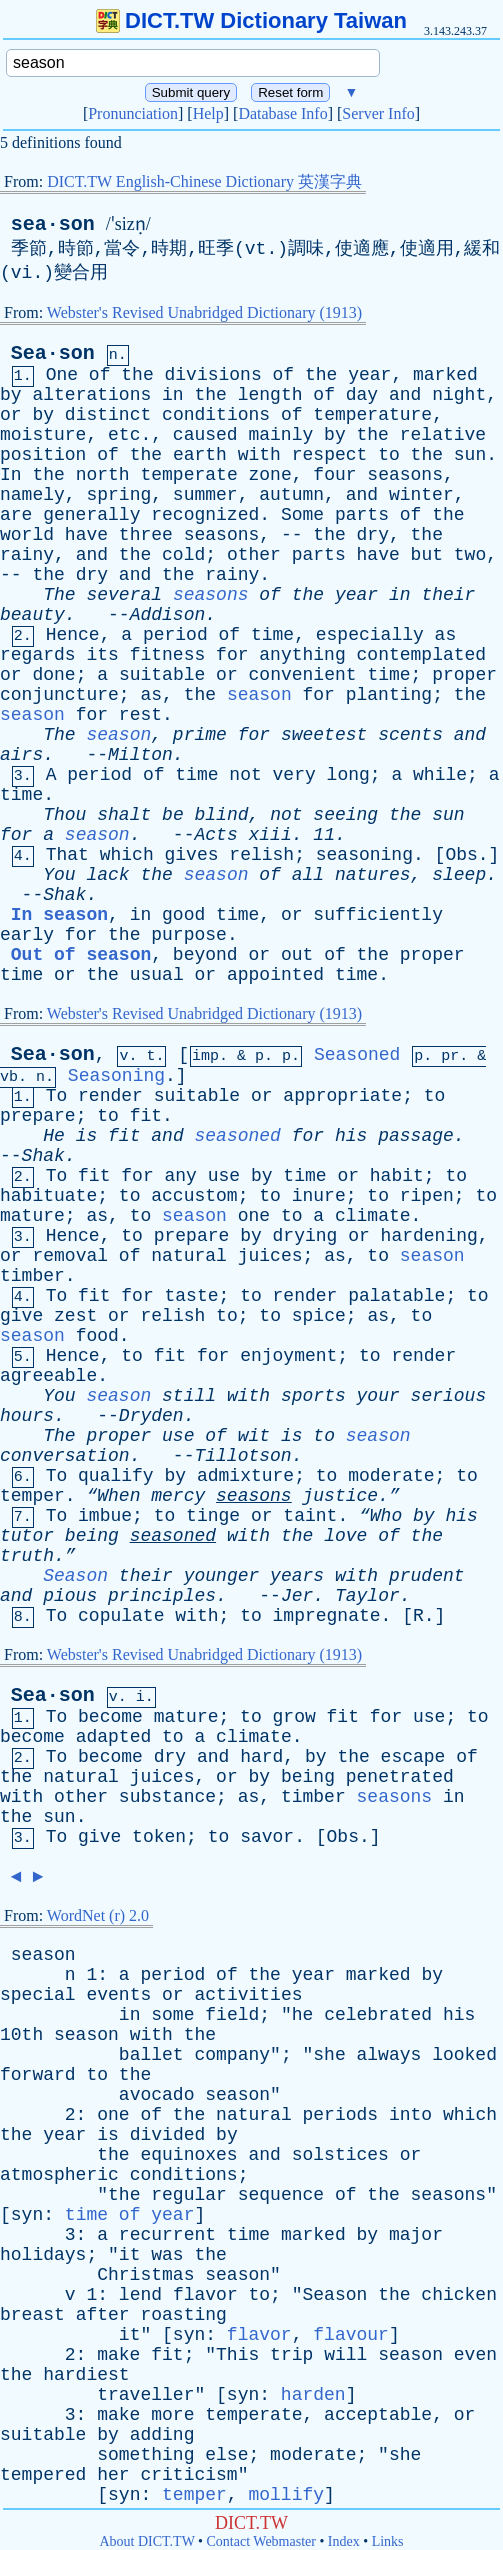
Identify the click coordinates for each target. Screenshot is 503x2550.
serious (449, 1396)
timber (32, 1276)
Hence (73, 635)
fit (146, 1116)
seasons (405, 475)
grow (294, 1717)
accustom (194, 1196)
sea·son (53, 224)
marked (445, 375)
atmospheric (59, 2175)
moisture (43, 435)
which (127, 855)
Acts (215, 835)
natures (373, 875)
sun (470, 455)
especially (370, 635)
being (92, 1536)
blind (222, 815)
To (57, 1096)
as (446, 635)
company (232, 2055)
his (351, 1136)
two (470, 555)
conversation (65, 1456)
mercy (178, 1496)
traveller (145, 2395)
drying (305, 1236)
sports (313, 1396)
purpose (189, 935)
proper (464, 675)
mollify (286, 2495)
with (259, 455)
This (237, 2355)
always (389, 2055)
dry (373, 535)
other (254, 555)
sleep (459, 875)
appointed (275, 975)
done (53, 675)
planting (389, 695)
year (369, 375)
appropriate (342, 1096)
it (130, 2255)
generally (91, 515)
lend (140, 2295)
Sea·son (53, 353)
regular (189, 2195)
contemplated (422, 655)
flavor (205, 2295)
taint (310, 1516)
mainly (280, 435)
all (308, 875)
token (159, 1837)
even (475, 2355)
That (67, 855)
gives (192, 855)
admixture (245, 1476)
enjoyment (288, 1356)
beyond (205, 955)
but (427, 555)
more (172, 2415)
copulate (121, 1616)
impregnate (327, 1616)
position (43, 455)
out (297, 955)
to (389, 455)
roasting (183, 2315)
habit (397, 1176)
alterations (91, 395)
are (16, 515)
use (224, 1176)
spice (319, 1316)
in (173, 395)
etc (124, 435)
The (59, 595)
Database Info (282, 113)
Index (344, 2541)
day (362, 395)
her (113, 2475)
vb (9, 1077)
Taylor (367, 1596)
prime (200, 735)
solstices (340, 2155)
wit (254, 1436)
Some (302, 515)
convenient (303, 675)
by (11, 395)
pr (450, 1056)
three (146, 535)
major (416, 2235)
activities (248, 1995)
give (21, 1316)
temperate (188, 475)
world (27, 535)
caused (205, 435)
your (378, 1396)
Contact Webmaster (261, 2541)
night (459, 395)
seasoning (364, 855)
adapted (114, 1737)
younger (222, 1576)
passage (416, 1136)
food (97, 1336)
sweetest (324, 735)
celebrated (378, 2015)
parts (362, 515)
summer (205, 495)
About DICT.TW (146, 2541)
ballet (151, 2055)
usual (157, 975)
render (110, 1096)
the (137, 375)
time (272, 635)
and (405, 395)
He (54, 1136)
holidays (43, 2255)
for (232, 655)
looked (464, 2055)
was (167, 2255)
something (145, 2455)
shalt (124, 815)
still (189, 1396)
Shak (64, 895)
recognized (205, 515)
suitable (162, 675)
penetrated (400, 1777)
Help (208, 113)
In (11, 475)
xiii (270, 835)
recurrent (167, 2235)
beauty (32, 615)
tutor (27, 1536)
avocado (157, 2095)
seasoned (238, 1136)
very (294, 775)
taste (192, 1296)
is (87, 1136)
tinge (213, 1516)
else (226, 2455)
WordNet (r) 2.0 (98, 1915)
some (172, 2015)
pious (70, 1596)
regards (38, 655)
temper (32, 1496)
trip (291, 2355)
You (59, 875)
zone (270, 475)
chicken (459, 2295)
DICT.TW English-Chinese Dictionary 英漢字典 (204, 181)
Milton (140, 755)
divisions (213, 375)
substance (167, 1797)
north (103, 475)
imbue (105, 1516)
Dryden (151, 1416)
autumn (291, 495)
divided (168, 2135)
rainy (27, 555)
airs (21, 755)
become (110, 1717)
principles (162, 1596)
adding (162, 2435)
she (329, 2055)
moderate (391, 1476)
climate (373, 1216)
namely (32, 495)
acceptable (378, 2415)
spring (118, 495)
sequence (281, 2195)
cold (183, 555)
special (38, 1995)
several (124, 595)
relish (261, 855)
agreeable (48, 1376)
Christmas (145, 2275)
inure (319, 1196)
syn (27, 2215)
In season (59, 915)
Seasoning (116, 1076)
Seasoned (357, 1055)
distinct (108, 415)
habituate (48, 1196)
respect (330, 455)
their (448, 595)
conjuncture (59, 695)
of (100, 375)
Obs (461, 855)
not (245, 775)
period (175, 635)
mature (32, 1216)
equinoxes (188, 2155)
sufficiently (378, 915)
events (118, 1995)
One (62, 375)
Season (75, 1576)
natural (189, 1256)
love (345, 1536)
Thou (64, 815)
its (102, 655)
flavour (351, 2335)
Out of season (81, 955)
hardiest (86, 2375)
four (334, 475)
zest (75, 1316)
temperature (372, 415)
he (303, 2015)
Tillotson (242, 1456)
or (11, 415)
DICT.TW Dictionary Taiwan (251, 20)
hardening (429, 1236)
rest (140, 715)
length (270, 395)
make (118, 2355)
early (27, 935)
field (232, 2015)
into (410, 2115)
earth (200, 455)
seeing (345, 815)
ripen (427, 1196)
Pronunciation (133, 113)
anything (302, 655)
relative (443, 435)
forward (38, 2075)
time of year (130, 2215)
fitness (168, 655)
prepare (38, 1116)
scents (410, 735)
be (173, 815)
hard (261, 1757)
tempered (43, 2475)
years (297, 1576)
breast (32, 2315)
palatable (396, 1296)
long (348, 775)
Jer (297, 1596)
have (86, 535)
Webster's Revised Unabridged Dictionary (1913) (204, 312)
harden (313, 2395)
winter (421, 495)
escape (413, 1757)
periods (341, 2115)
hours (27, 1416)
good (183, 915)
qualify (116, 1476)
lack (107, 875)
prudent (427, 1576)
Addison (168, 615)
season (259, 695)
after (103, 2315)
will (345, 2355)
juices (270, 1256)
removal (70, 1256)
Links (388, 2541)
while (440, 775)
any (181, 1176)
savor (267, 1837)
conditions (216, 415)
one (254, 1216)
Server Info (378, 113)
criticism (188, 2475)
